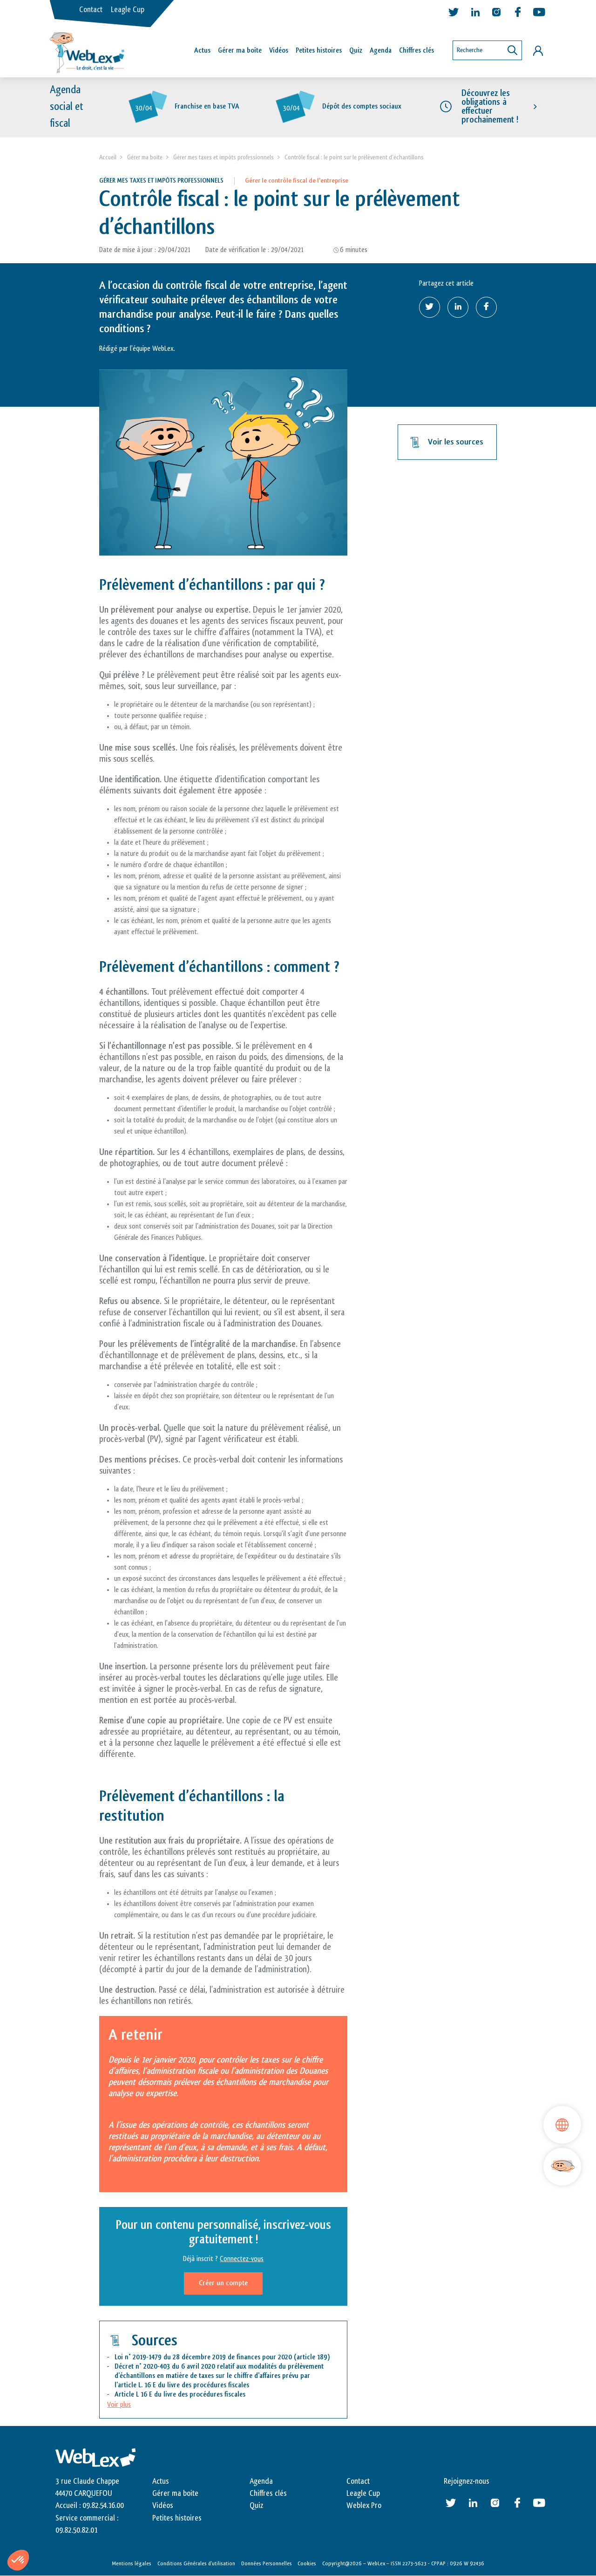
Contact (90, 10)
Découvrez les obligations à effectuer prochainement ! (489, 106)
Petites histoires (319, 50)
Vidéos (278, 50)
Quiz (355, 50)
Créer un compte (223, 2283)
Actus (202, 50)
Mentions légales (131, 2563)
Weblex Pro (363, 2505)
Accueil (107, 157)
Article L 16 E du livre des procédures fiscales (180, 2394)
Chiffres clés (416, 50)
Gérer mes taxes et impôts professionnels (223, 157)
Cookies (307, 2563)
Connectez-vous (242, 2258)
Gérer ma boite (145, 157)
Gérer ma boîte (240, 50)
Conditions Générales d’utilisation (196, 2563)
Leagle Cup (127, 10)
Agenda (381, 50)
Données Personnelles (266, 2563)
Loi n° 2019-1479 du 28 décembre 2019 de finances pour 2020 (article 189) (222, 2357)
